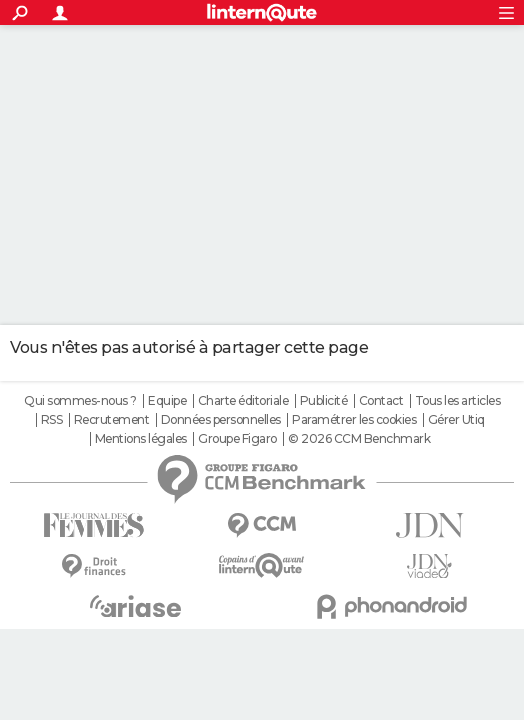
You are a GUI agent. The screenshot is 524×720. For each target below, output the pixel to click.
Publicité (324, 401)
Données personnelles (221, 420)
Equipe (167, 401)
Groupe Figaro (237, 439)
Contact (381, 401)
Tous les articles (458, 401)
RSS (52, 420)
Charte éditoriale (243, 401)
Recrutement (112, 420)
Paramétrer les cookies (354, 420)
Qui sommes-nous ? (80, 401)
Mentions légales (141, 439)
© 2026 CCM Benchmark (359, 439)
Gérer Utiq (456, 420)
